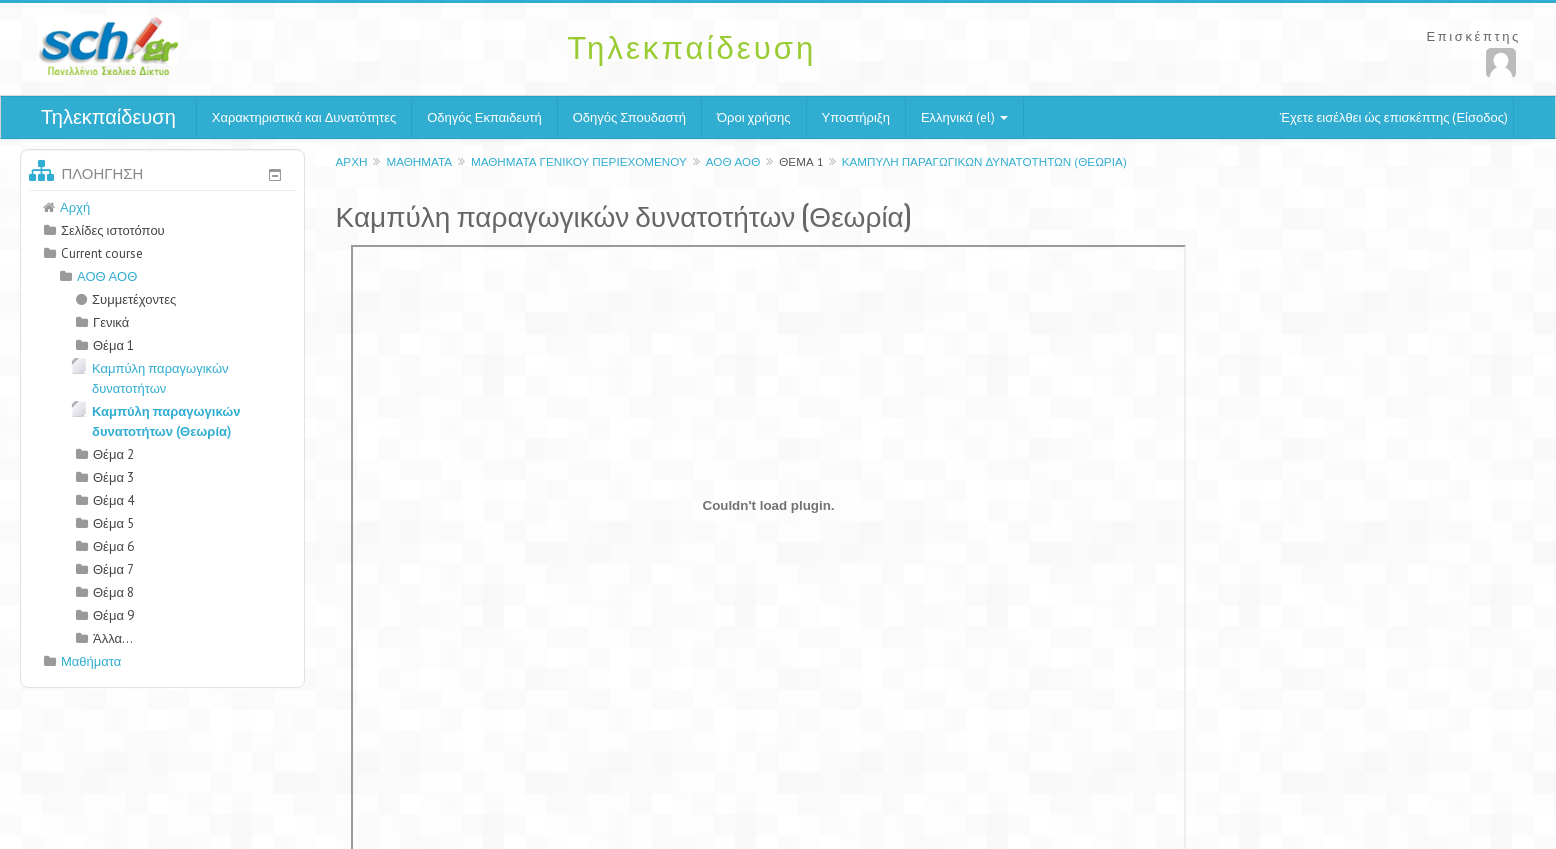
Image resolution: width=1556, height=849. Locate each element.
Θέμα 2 (113, 454)
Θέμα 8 (113, 592)
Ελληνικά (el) (964, 117)
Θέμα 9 (113, 615)
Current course (102, 253)
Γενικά (111, 322)
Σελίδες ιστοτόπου (113, 230)
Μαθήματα (419, 161)
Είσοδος (1480, 117)
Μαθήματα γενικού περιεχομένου (579, 161)
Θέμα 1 (800, 161)
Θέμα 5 (113, 523)
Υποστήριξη (856, 117)
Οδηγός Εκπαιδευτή (484, 117)
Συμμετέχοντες (126, 299)
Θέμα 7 (113, 569)
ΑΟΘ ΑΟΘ (733, 161)
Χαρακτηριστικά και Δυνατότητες (304, 117)
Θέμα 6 (113, 546)
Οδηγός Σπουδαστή (629, 117)
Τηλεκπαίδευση (108, 117)
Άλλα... (113, 638)
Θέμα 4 (113, 500)
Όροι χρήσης (754, 117)
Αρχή (352, 161)
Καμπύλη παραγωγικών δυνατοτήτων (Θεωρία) (984, 161)
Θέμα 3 (113, 477)
